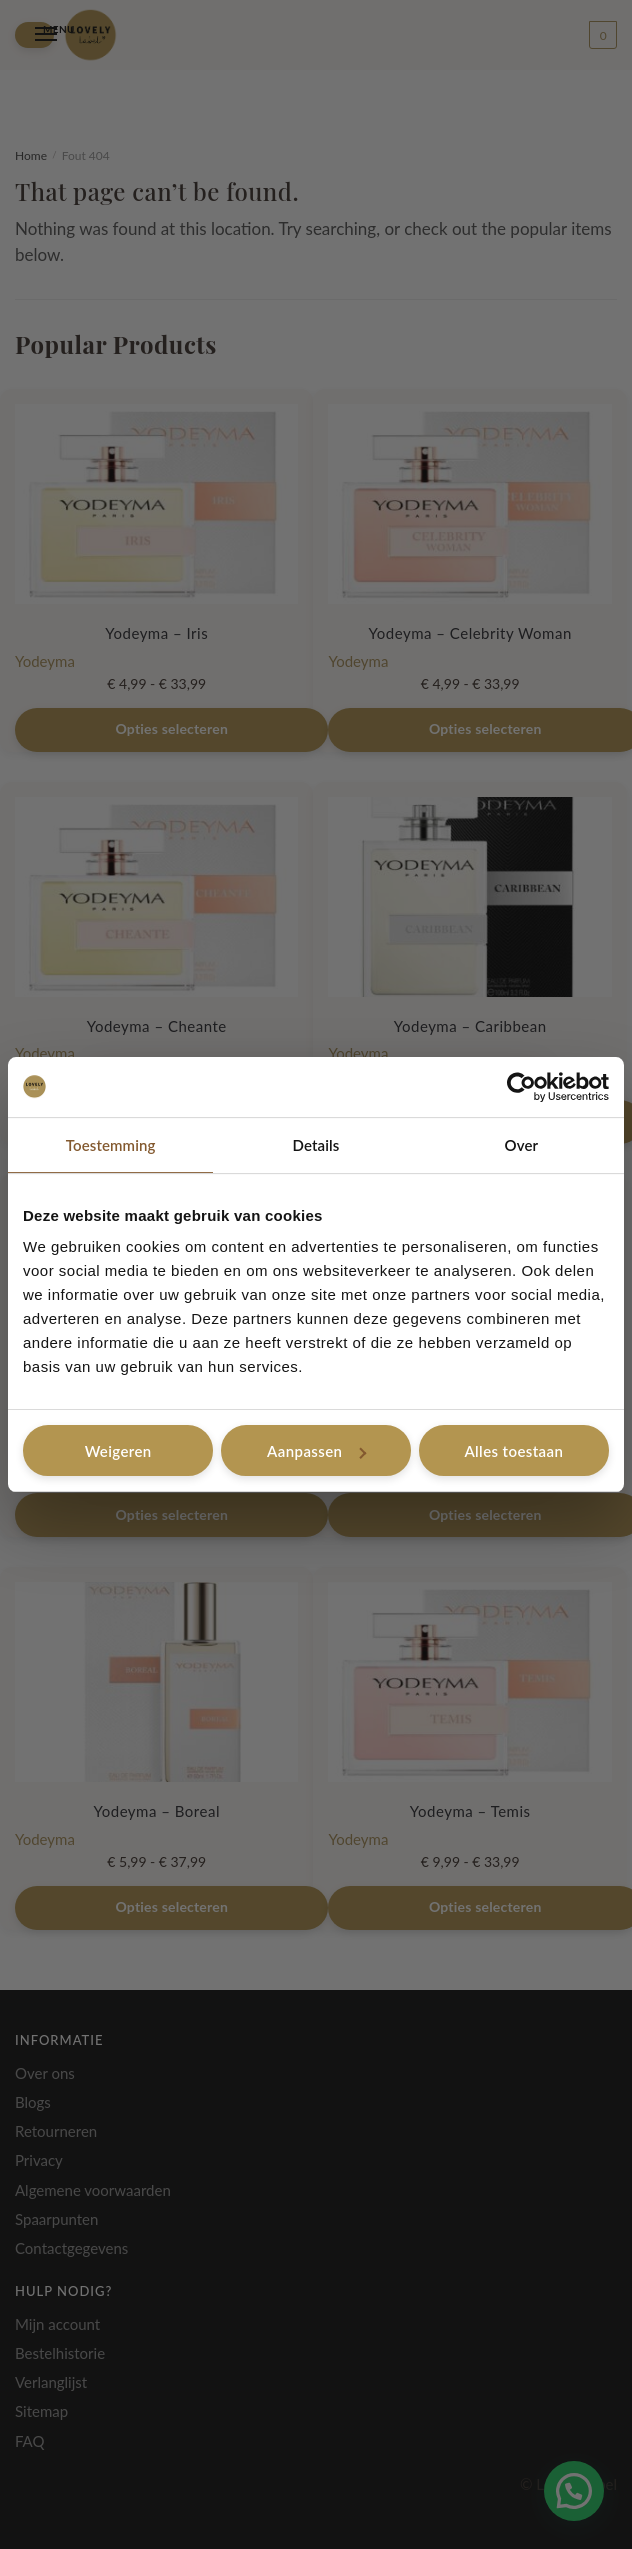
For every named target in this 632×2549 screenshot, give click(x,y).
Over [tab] (522, 1145)
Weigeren (118, 1451)
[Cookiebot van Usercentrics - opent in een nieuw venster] (521, 1087)
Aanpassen (316, 1451)
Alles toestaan (513, 1451)
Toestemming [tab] (111, 1145)
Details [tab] (316, 1145)
